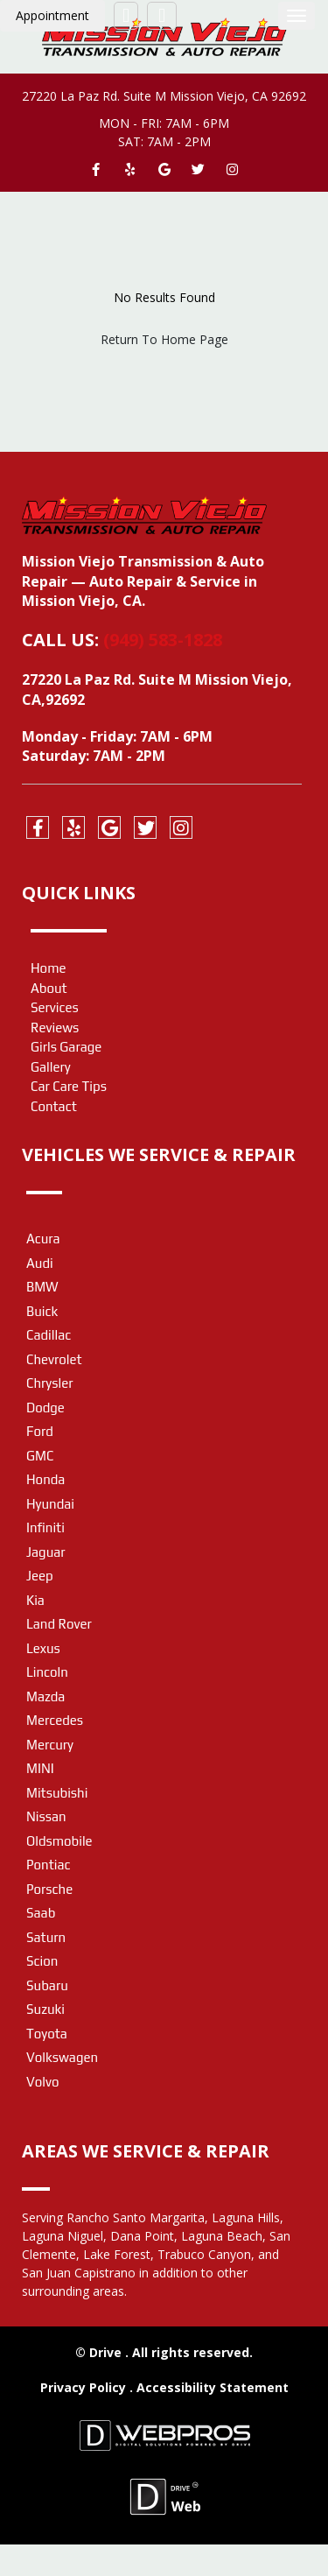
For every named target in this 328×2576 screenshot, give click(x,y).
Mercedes (54, 1720)
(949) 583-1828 (162, 639)
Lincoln (47, 1672)
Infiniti (45, 1527)
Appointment (52, 15)
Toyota (46, 2033)
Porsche (49, 1889)
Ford (39, 1431)
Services (55, 1007)
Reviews (55, 1027)
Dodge (45, 1407)
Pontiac (48, 1864)
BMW (42, 1286)
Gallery (51, 1066)
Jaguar (46, 1552)
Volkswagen (62, 2057)
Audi (39, 1263)
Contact (54, 1106)
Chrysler (49, 1383)
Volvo (42, 2081)
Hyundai (50, 1503)
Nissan (46, 1816)
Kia (35, 1600)
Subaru (47, 1985)
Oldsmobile (59, 1840)
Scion (42, 1960)
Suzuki (45, 2009)
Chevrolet (54, 1359)
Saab (40, 1912)
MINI (40, 1768)
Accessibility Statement (212, 2387)
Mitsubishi (56, 1792)
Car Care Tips (69, 1086)
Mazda (45, 1696)
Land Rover (59, 1623)
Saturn (46, 1937)
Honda (45, 1479)
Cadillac (48, 1334)
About (49, 988)
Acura (43, 1238)
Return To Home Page (164, 339)
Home (48, 968)
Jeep (39, 1575)
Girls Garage (66, 1046)
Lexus (43, 1648)
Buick (42, 1311)
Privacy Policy (84, 2387)
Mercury (49, 1744)
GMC (39, 1455)
